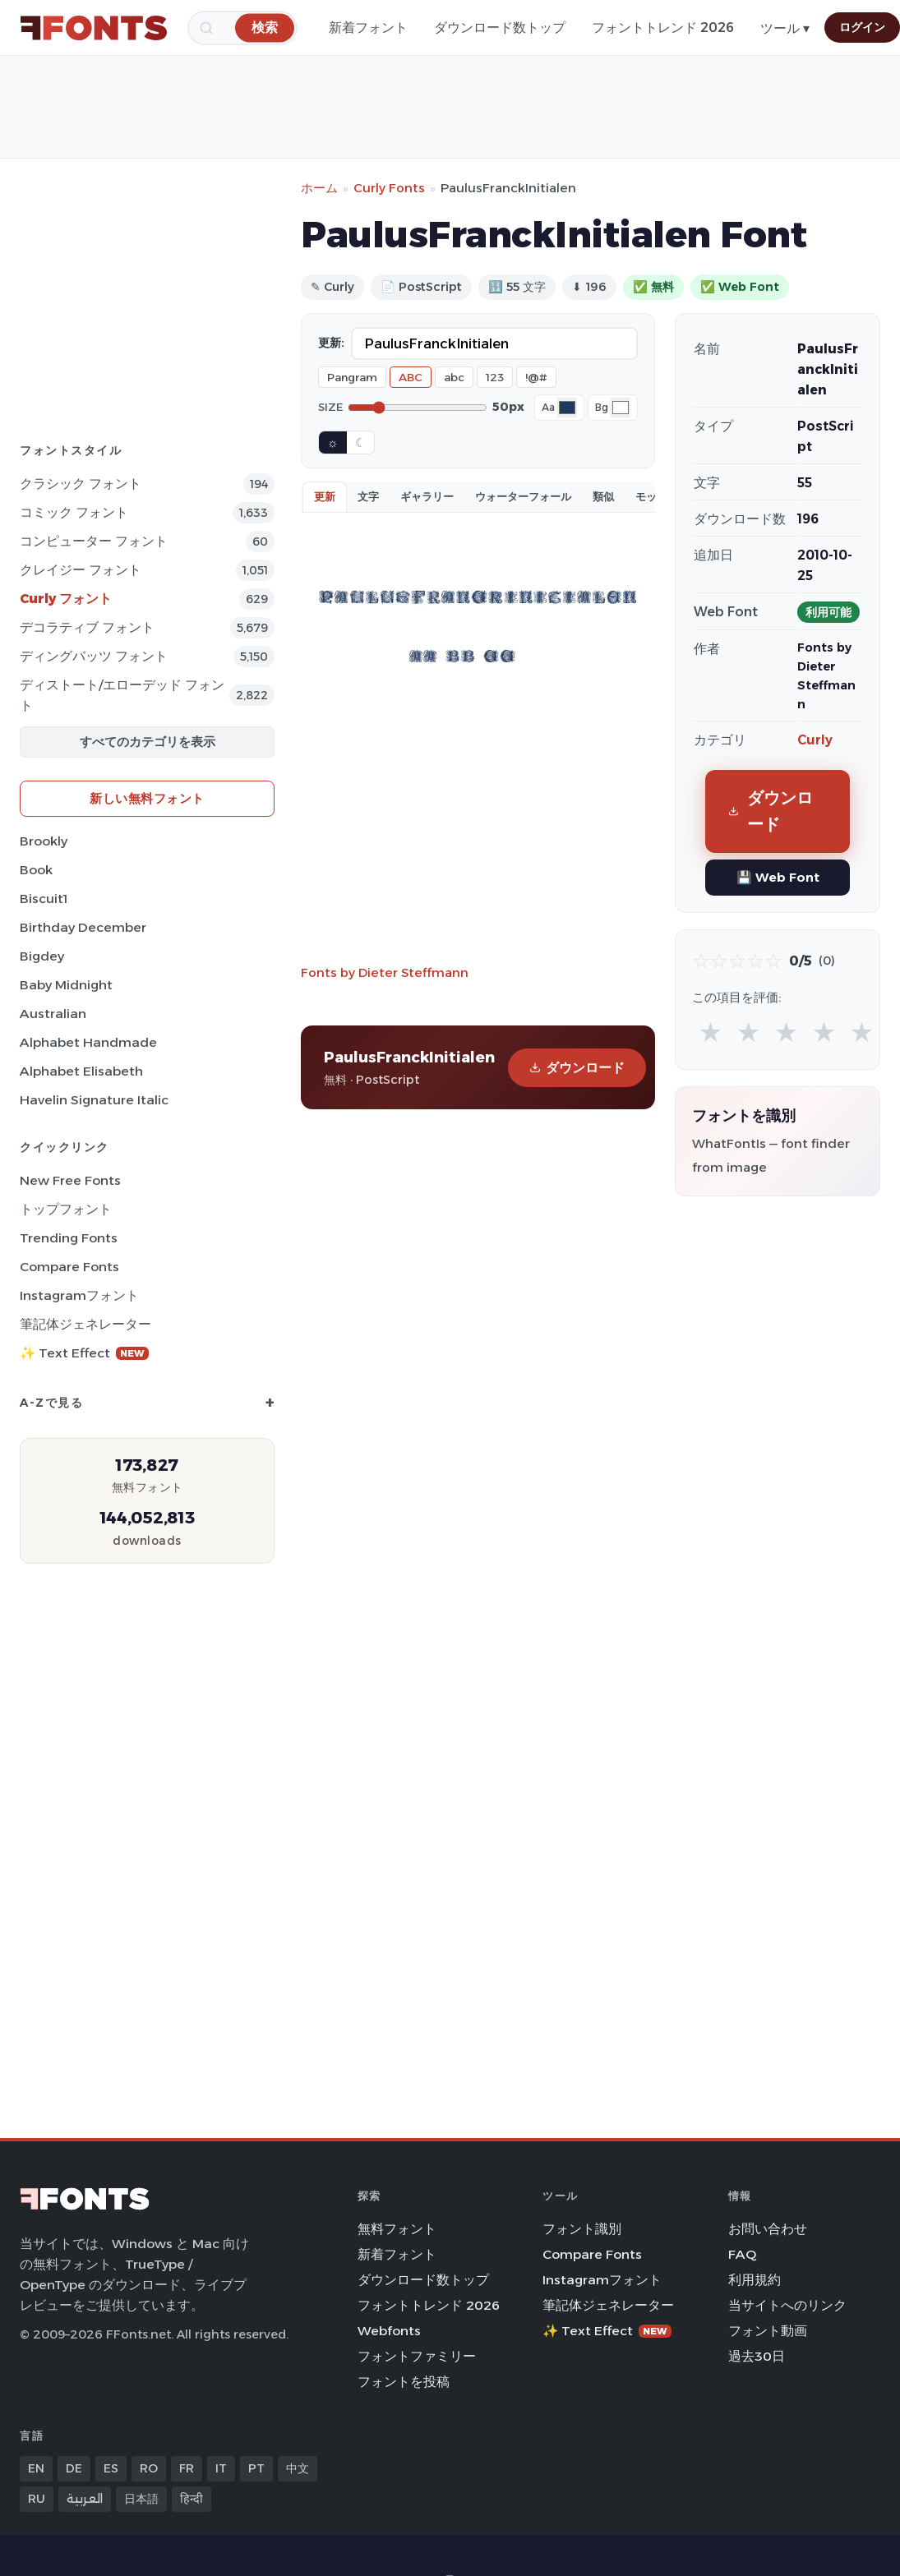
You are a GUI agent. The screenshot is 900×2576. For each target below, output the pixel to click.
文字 (368, 496)
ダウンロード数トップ (499, 27)
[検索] (264, 27)
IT (221, 2468)
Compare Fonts (69, 1266)
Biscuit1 (43, 898)
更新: (331, 342)
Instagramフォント (79, 1295)
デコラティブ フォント (87, 627)
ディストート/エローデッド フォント (122, 695)
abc (454, 377)
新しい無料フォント (147, 798)
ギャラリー (427, 496)
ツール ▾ (785, 28)
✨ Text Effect (84, 1353)
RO (149, 2468)
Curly (815, 740)
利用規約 (754, 2280)
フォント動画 (767, 2331)
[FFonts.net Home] (94, 28)
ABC (410, 377)
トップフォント (66, 1209)
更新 (324, 496)
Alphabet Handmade (88, 1042)
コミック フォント (74, 512)
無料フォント (397, 2229)
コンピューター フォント (94, 541)
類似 (603, 496)
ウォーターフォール (523, 496)
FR (186, 2468)
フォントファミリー (417, 2356)
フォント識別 (581, 2229)
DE (74, 2468)
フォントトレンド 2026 (663, 27)
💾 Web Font (777, 877)
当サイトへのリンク (787, 2305)
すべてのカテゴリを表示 (147, 741)
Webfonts (389, 2331)
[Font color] (567, 407)
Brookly (43, 841)
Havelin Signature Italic (94, 1100)
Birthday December (83, 927)
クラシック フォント (80, 483)
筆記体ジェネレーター (85, 1324)
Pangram (352, 377)
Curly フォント (66, 598)
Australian (53, 1013)
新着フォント (368, 27)
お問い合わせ (767, 2229)
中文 (297, 2468)
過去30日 (756, 2356)
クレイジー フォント (80, 570)
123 (495, 377)
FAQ (742, 2254)
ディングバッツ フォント (94, 656)
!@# (536, 377)
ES (111, 2468)
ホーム (319, 188)
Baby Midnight (66, 985)
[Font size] (417, 407)
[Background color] (620, 407)
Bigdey (42, 956)
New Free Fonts (70, 1180)
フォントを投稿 (404, 2381)
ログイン (862, 27)
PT (256, 2468)
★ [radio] (710, 1031)
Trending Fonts (69, 1238)
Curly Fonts (389, 188)
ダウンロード (577, 1068)
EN (36, 2468)
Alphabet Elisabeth (81, 1071)
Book (36, 870)
